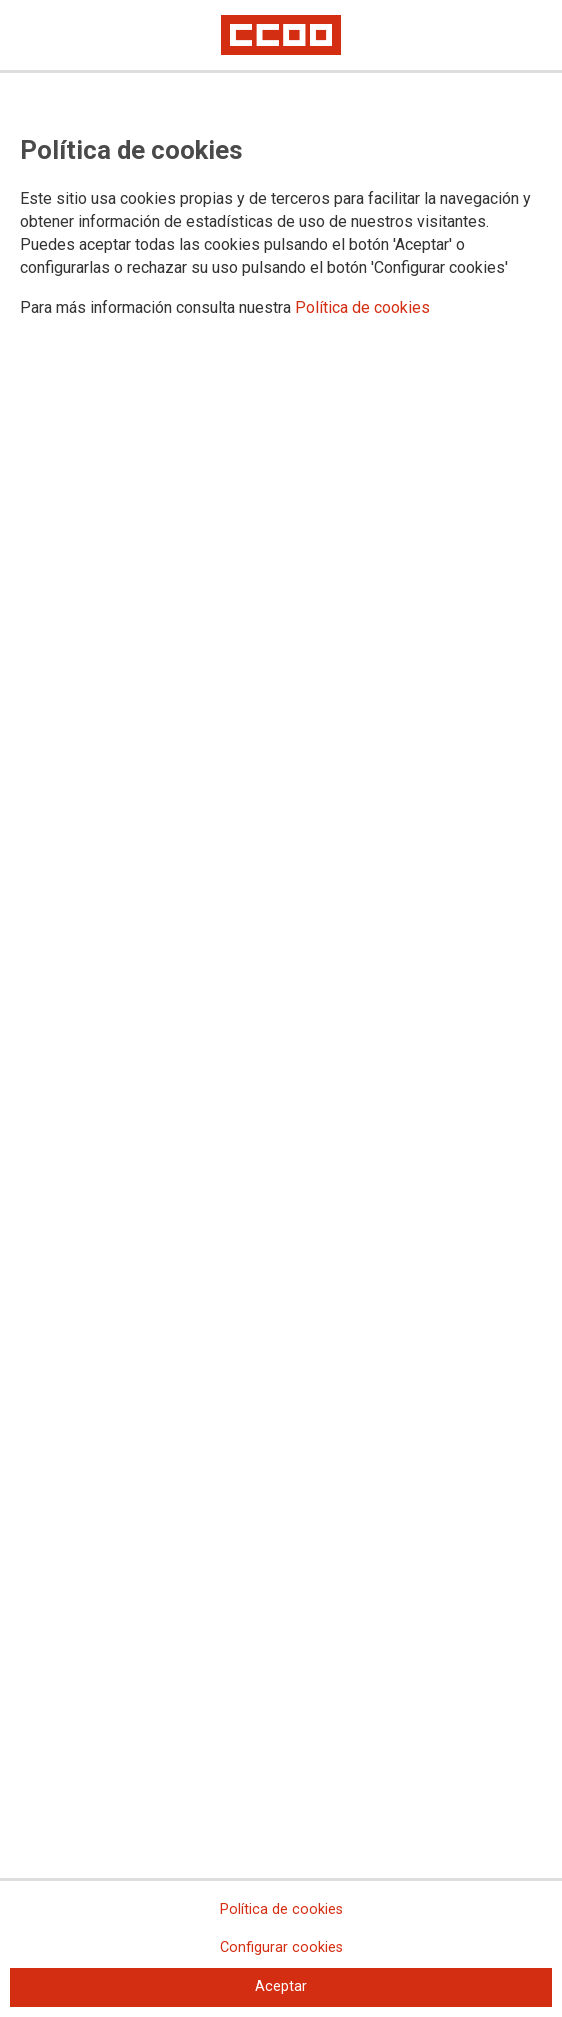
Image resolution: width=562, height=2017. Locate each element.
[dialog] (281, 1008)
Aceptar (281, 1986)
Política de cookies (362, 307)
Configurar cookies (281, 1947)
